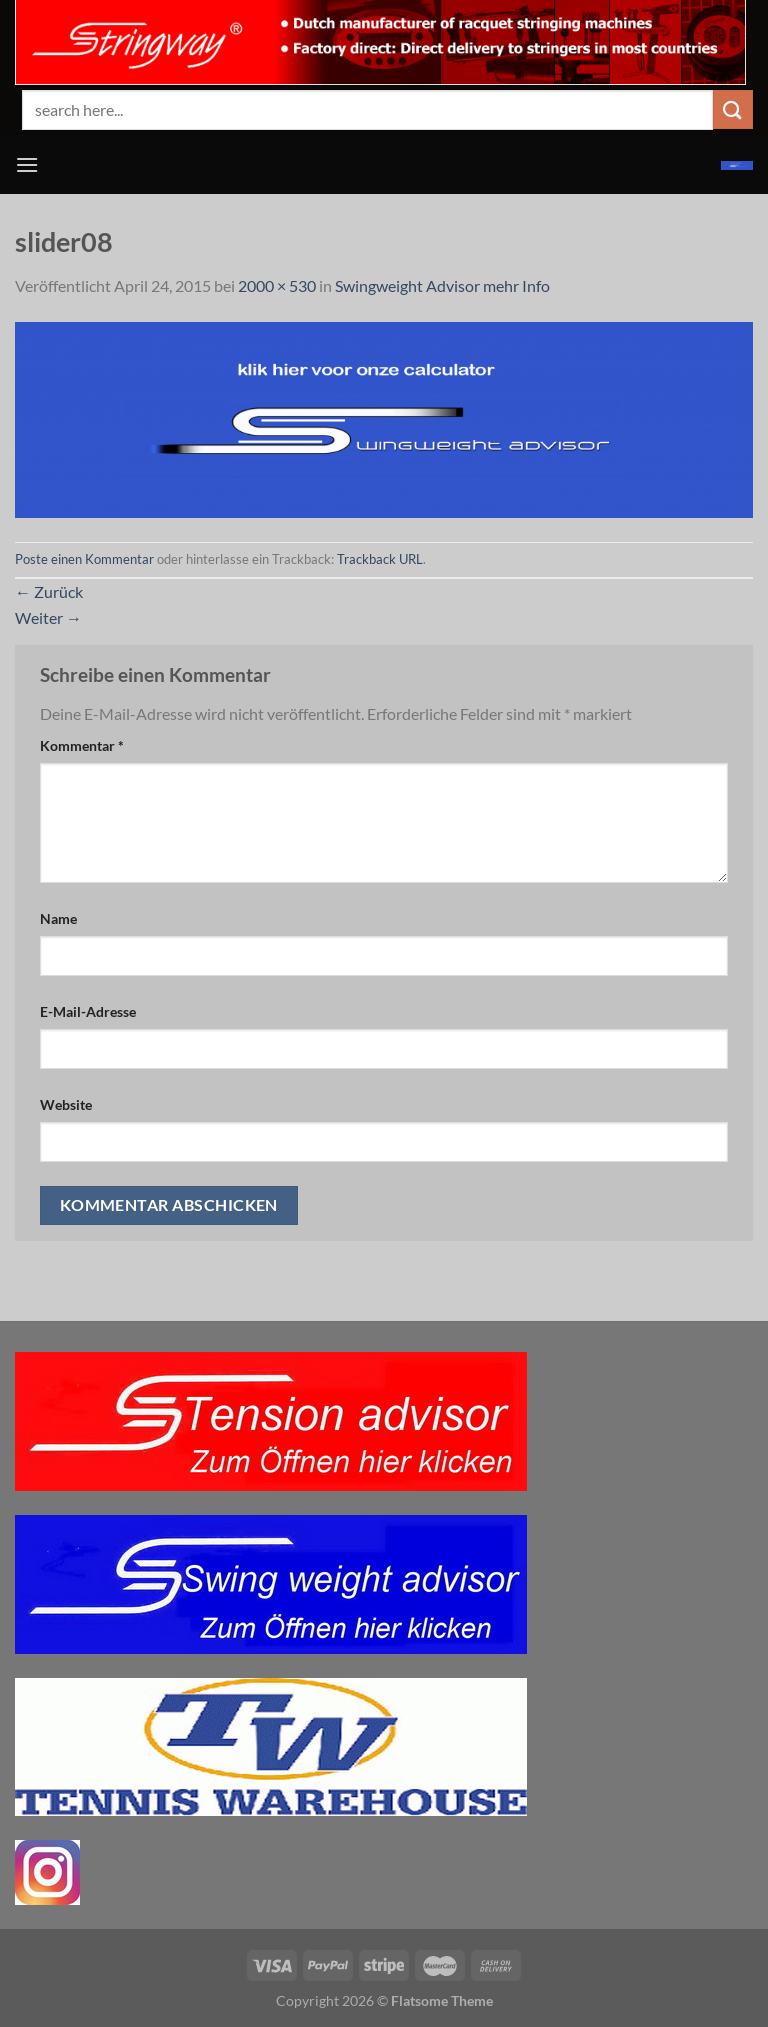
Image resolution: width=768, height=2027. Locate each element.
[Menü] (27, 164)
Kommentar (82, 745)
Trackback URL (380, 559)
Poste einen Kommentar (84, 559)
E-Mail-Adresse (88, 1011)
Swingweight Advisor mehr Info (442, 285)
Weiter (48, 617)
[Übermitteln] (733, 109)
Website (66, 1104)
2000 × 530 (277, 285)
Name (58, 918)
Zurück (49, 591)
